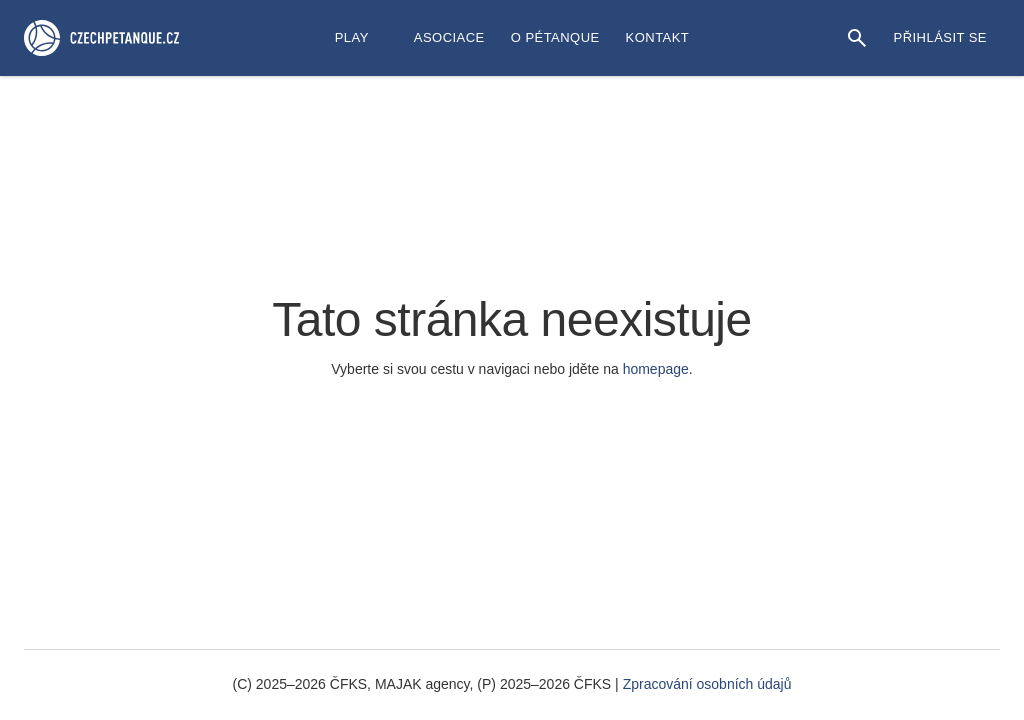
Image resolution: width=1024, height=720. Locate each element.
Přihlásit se (940, 37)
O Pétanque (555, 37)
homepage (656, 369)
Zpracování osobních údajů (707, 684)
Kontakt (658, 37)
